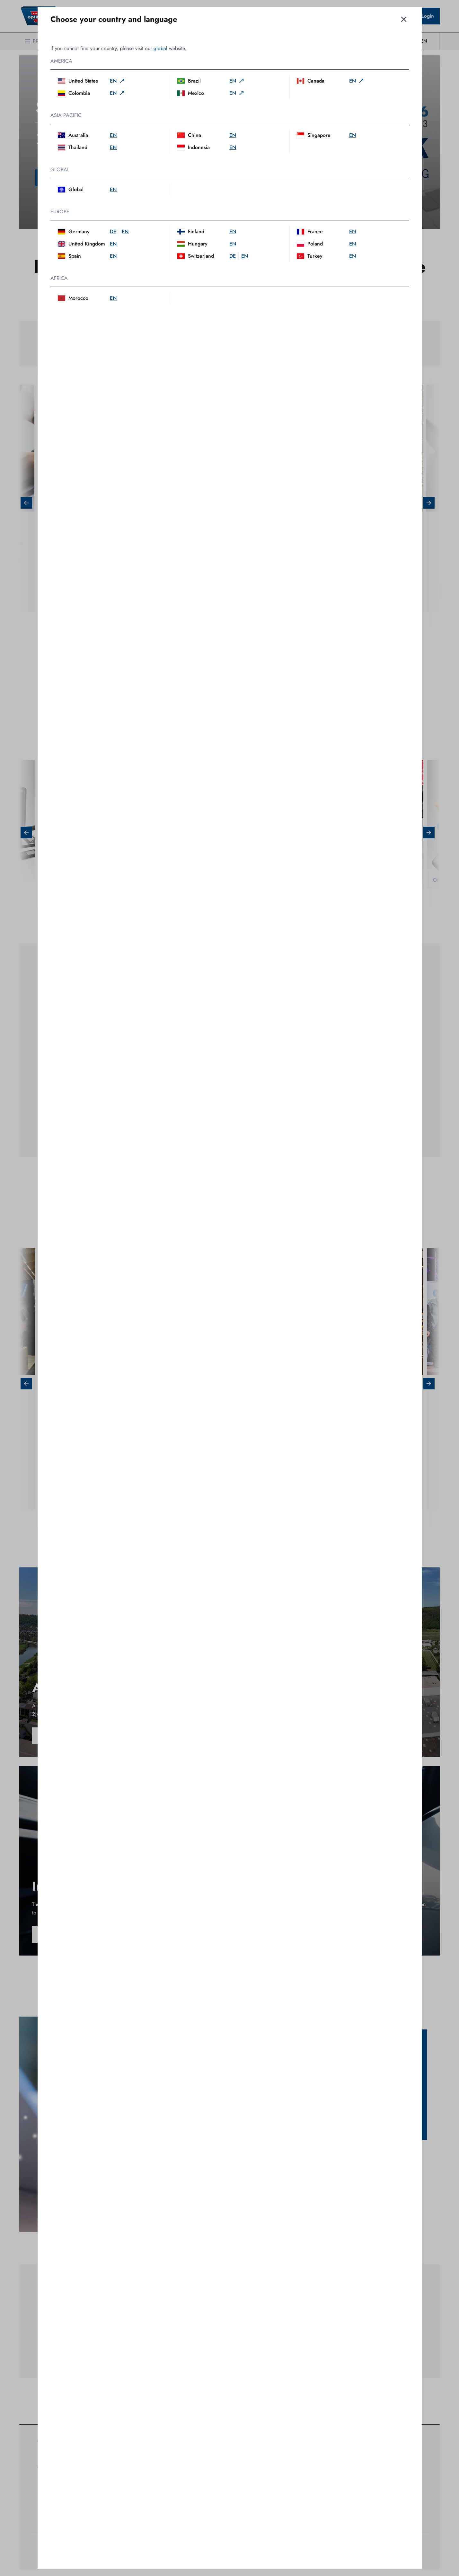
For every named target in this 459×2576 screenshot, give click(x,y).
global (160, 48)
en (117, 81)
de (113, 231)
